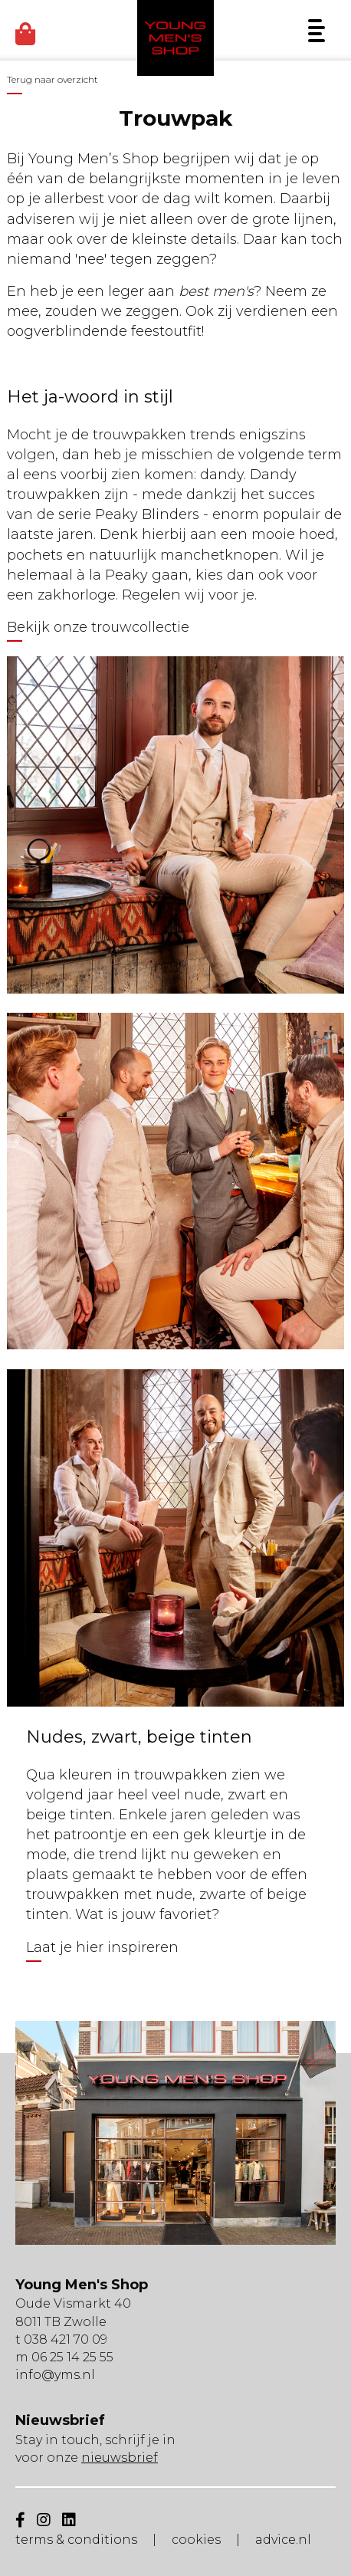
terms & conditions (76, 2539)
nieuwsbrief (119, 2457)
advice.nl (283, 2539)
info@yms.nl (55, 2374)
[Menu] (316, 30)
